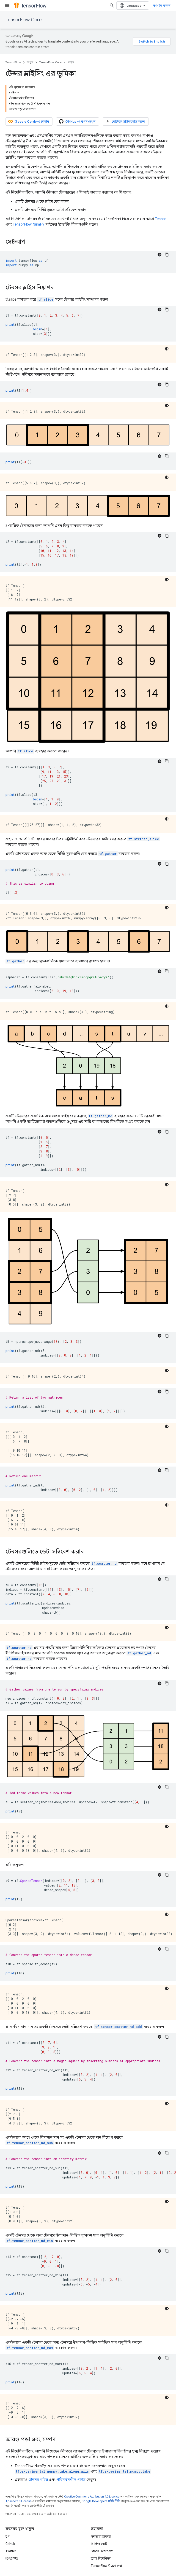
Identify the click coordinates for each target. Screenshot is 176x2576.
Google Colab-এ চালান (28, 121)
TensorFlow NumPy (28, 224)
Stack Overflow (102, 2551)
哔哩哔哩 (12, 2558)
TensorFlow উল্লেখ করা (106, 2566)
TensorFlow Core (24, 20)
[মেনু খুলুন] (7, 5)
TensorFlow (13, 62)
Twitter (11, 2551)
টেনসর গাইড (38, 2479)
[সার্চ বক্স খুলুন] (112, 5)
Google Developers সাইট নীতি (101, 2501)
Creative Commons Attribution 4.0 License (91, 2496)
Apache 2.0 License (18, 2501)
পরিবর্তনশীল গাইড (70, 2479)
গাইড (70, 62)
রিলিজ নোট (99, 2544)
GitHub (10, 2544)
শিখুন (30, 62)
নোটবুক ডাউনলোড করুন (125, 121)
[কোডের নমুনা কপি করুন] (166, 254)
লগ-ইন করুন (161, 5)
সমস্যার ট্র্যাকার (101, 2536)
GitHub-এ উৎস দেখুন (77, 121)
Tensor (160, 219)
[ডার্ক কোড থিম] (159, 254)
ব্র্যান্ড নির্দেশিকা (101, 2558)
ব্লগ (7, 2536)
